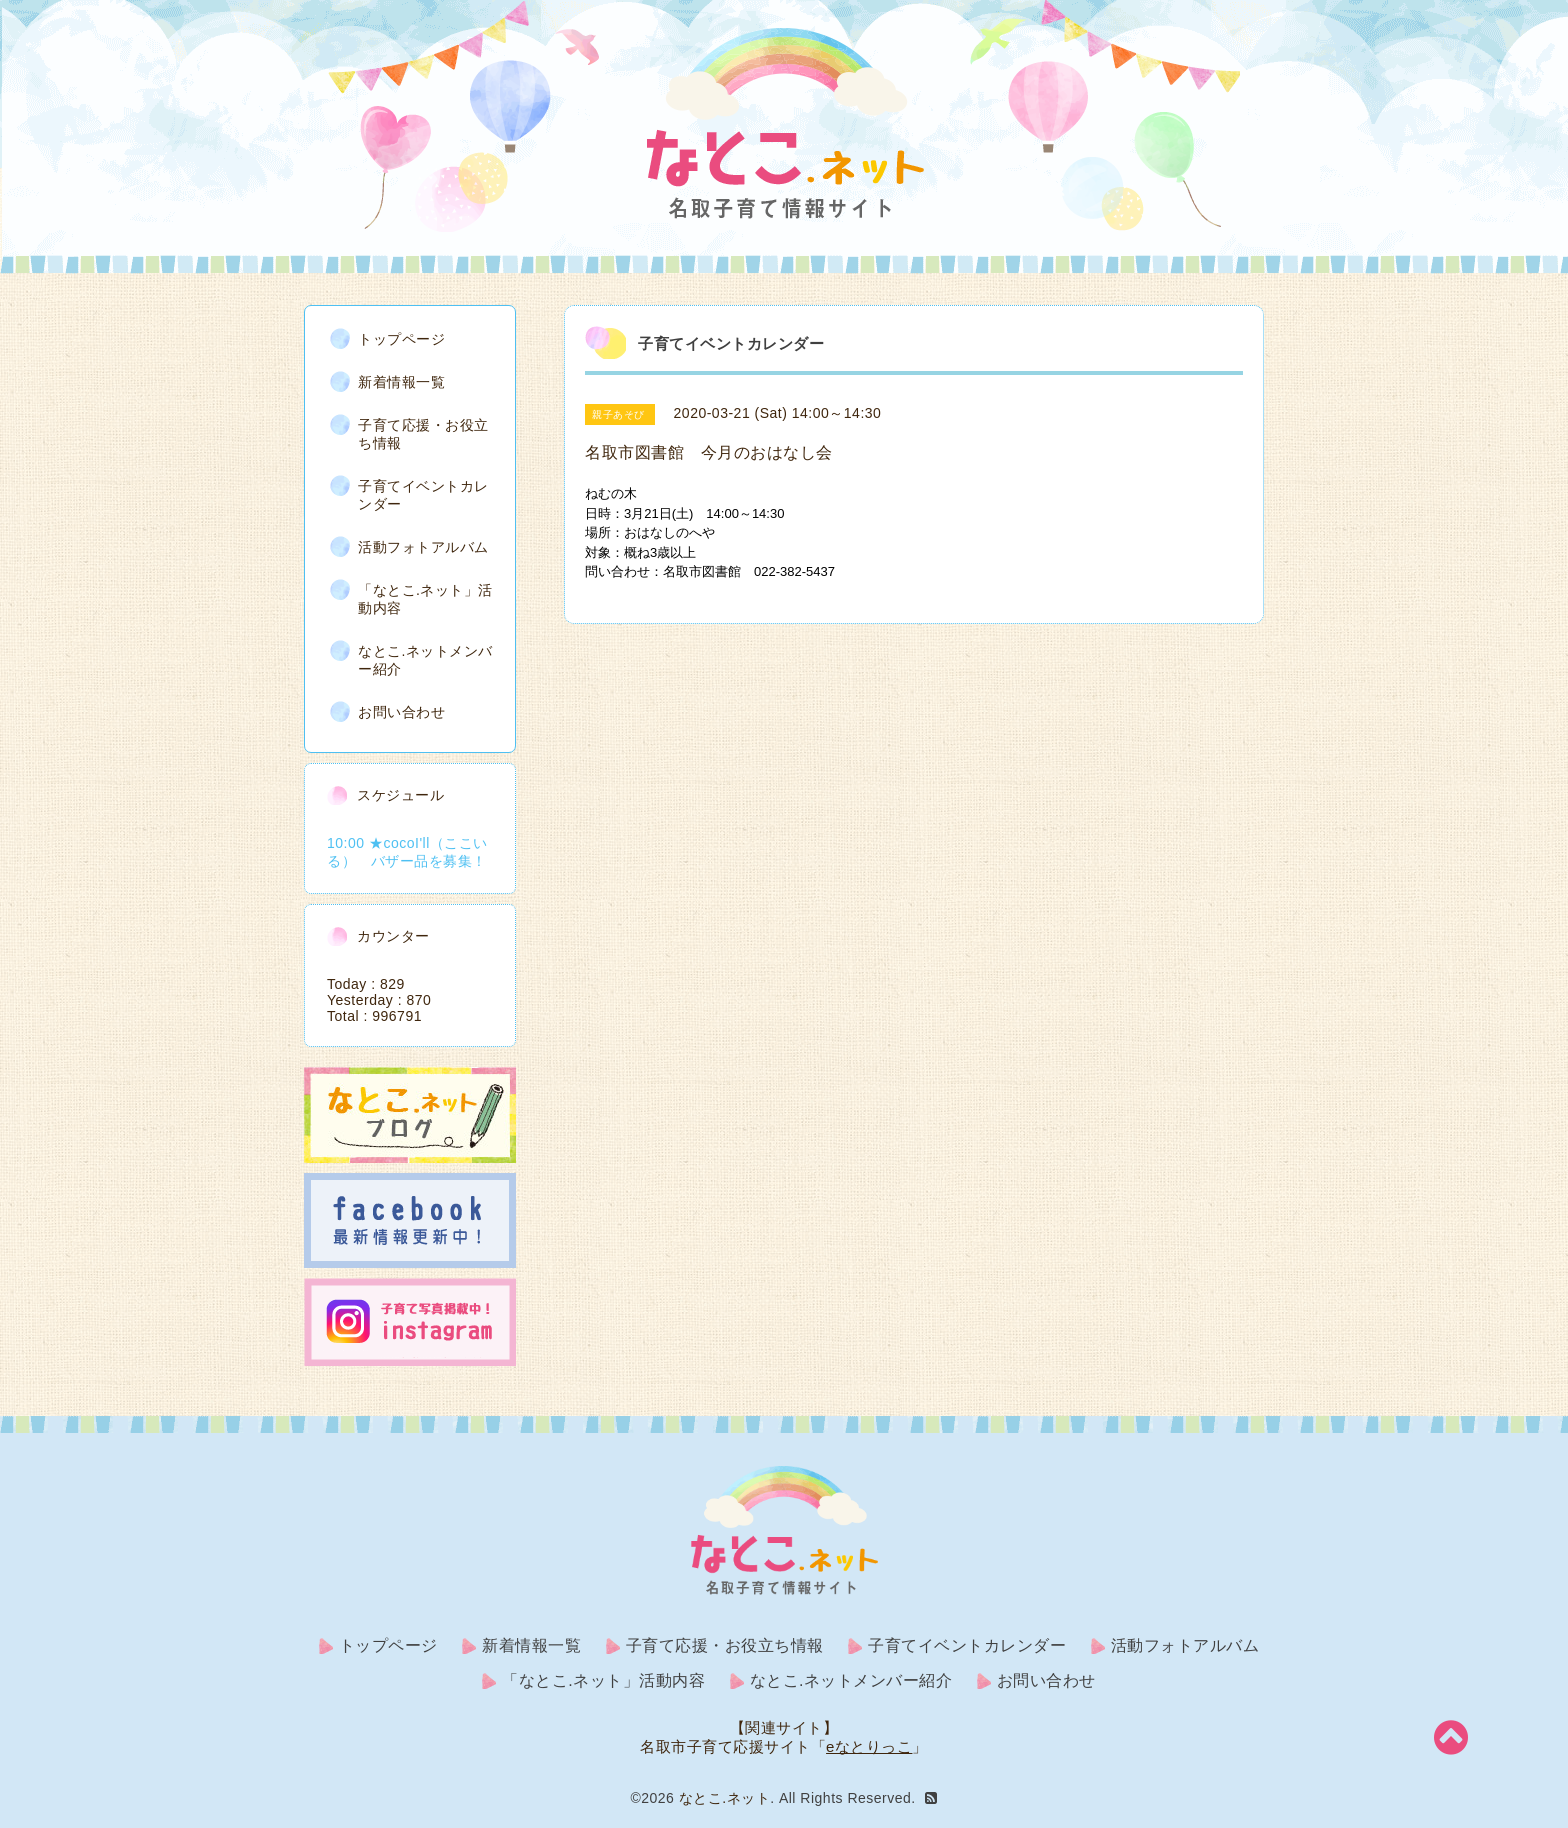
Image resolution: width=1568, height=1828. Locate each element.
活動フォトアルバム (423, 547)
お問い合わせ (401, 712)
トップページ (401, 339)
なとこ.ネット (724, 1798)
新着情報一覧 (401, 382)
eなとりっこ (869, 1746)
